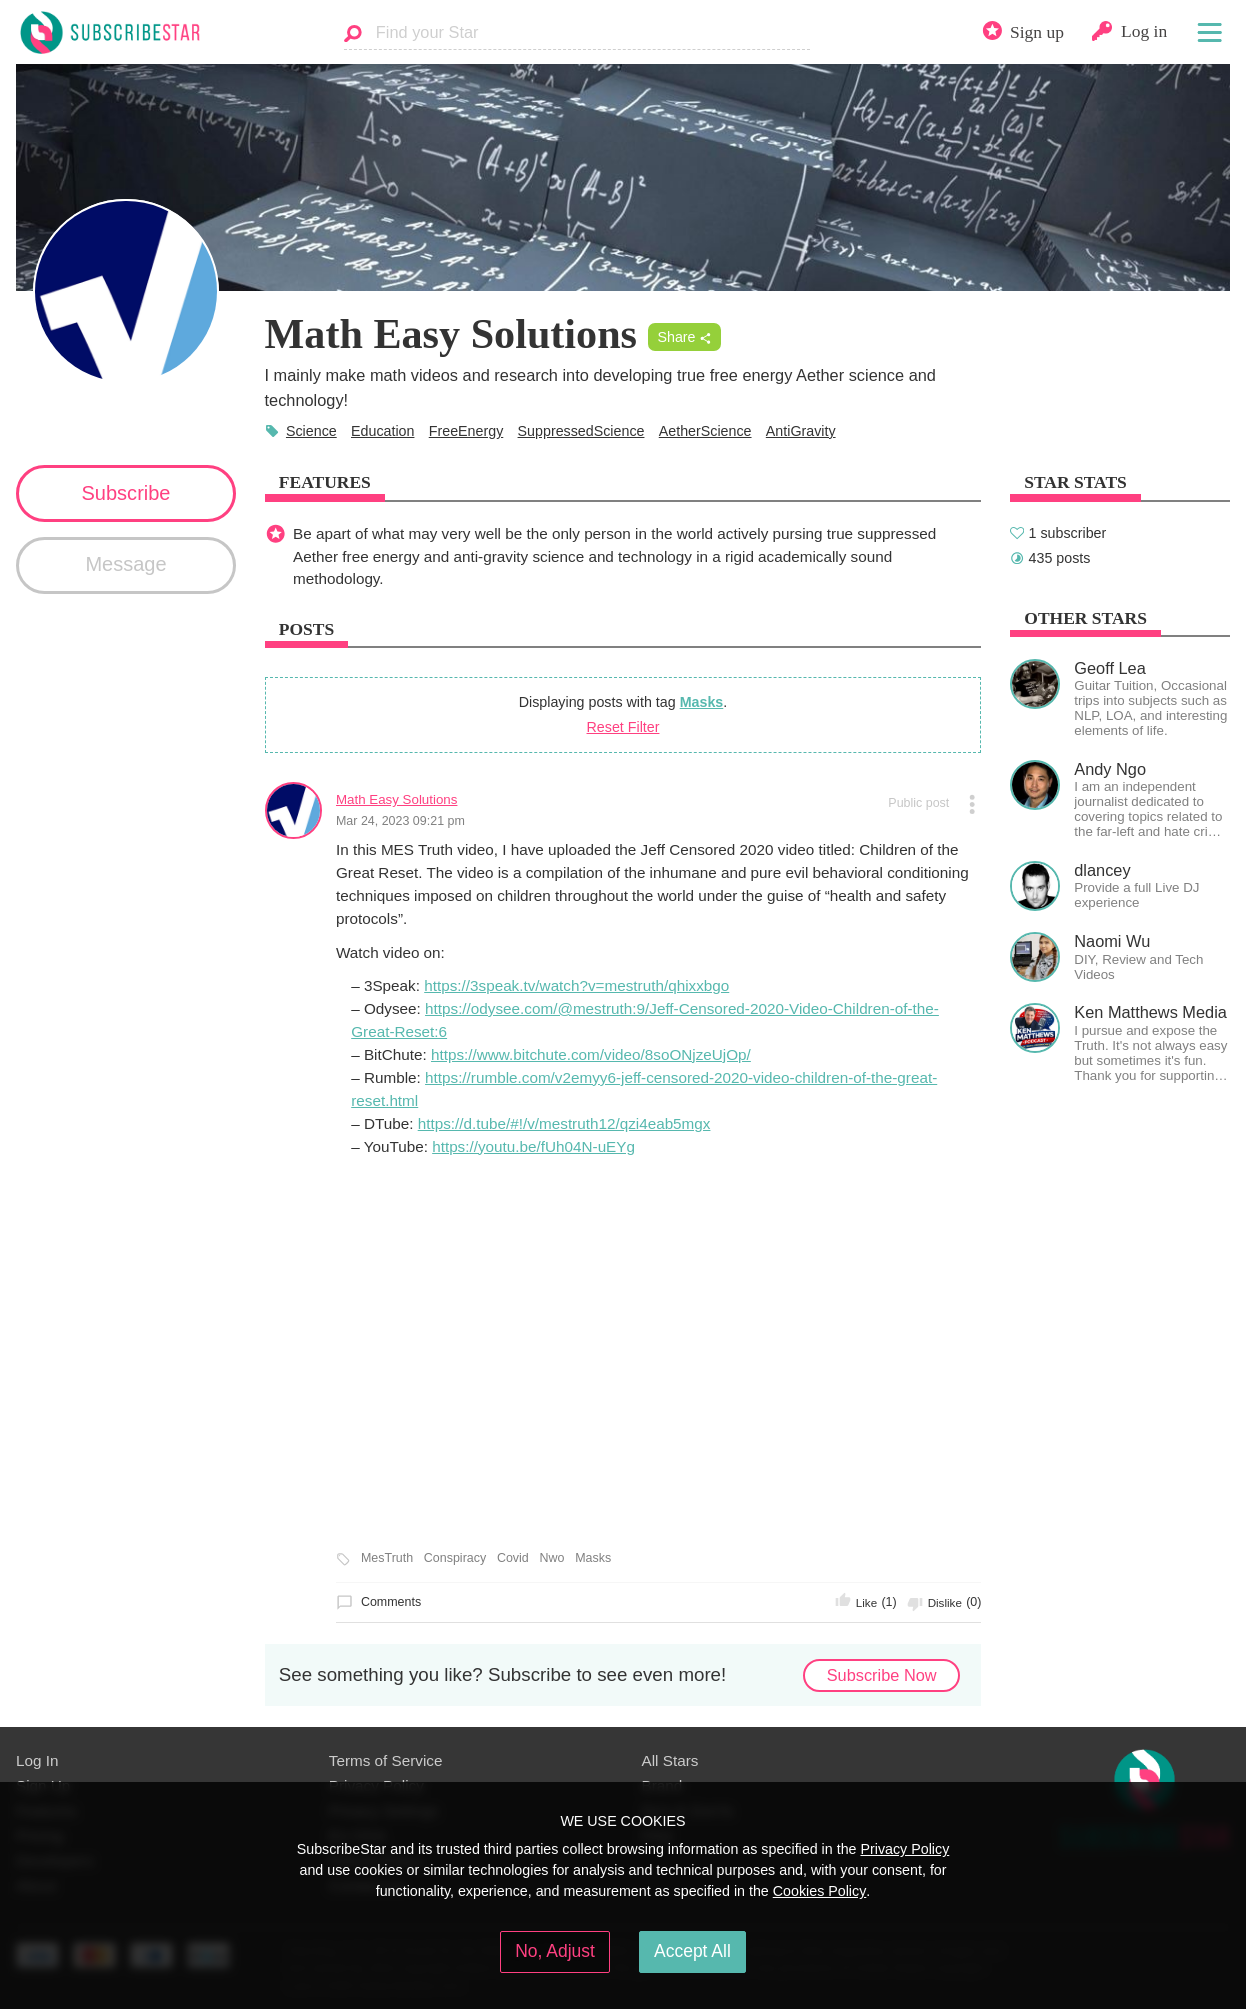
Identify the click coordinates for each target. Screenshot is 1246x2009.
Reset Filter (623, 727)
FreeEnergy (466, 431)
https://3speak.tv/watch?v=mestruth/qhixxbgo (576, 985)
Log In (37, 1760)
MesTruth (387, 1558)
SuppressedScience (581, 431)
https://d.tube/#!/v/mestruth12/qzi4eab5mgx (564, 1123)
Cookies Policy (820, 1891)
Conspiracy (455, 1558)
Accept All (692, 1951)
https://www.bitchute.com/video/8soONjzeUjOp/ (591, 1054)
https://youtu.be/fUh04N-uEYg (533, 1146)
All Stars (670, 1760)
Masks (702, 702)
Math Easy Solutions (397, 799)
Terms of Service (386, 1760)
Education (382, 431)
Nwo (552, 1558)
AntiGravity (801, 431)
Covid (513, 1558)
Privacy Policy (904, 1849)
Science (311, 431)
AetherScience (705, 431)
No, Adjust (555, 1951)
